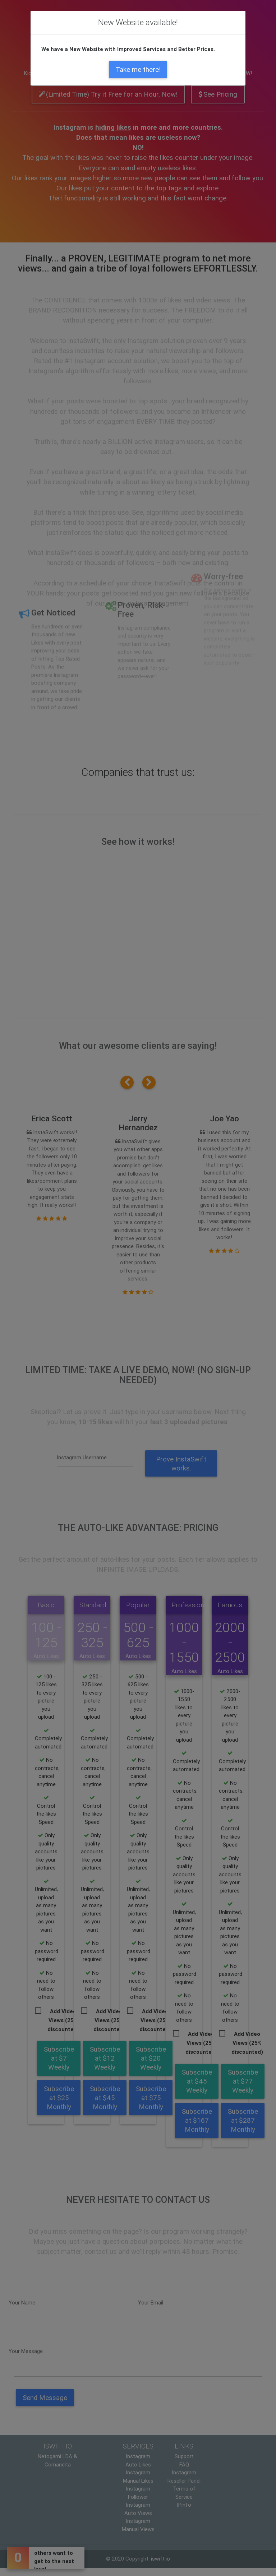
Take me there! (138, 69)
